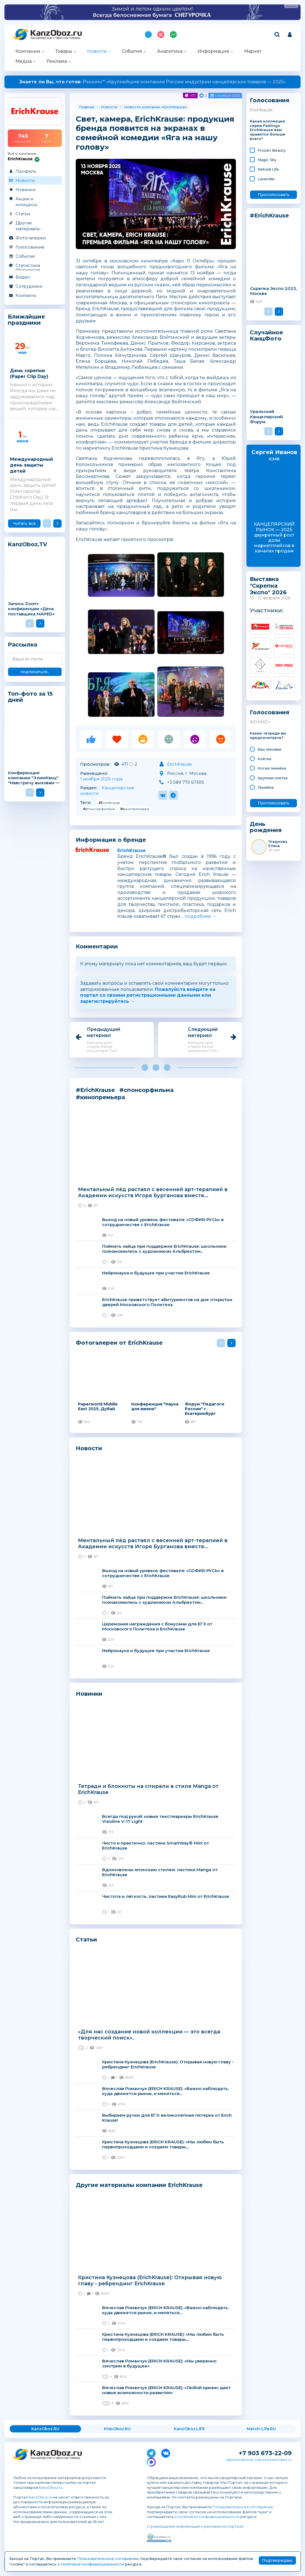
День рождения (266, 827)
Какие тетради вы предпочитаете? (268, 735)
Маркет (252, 51)
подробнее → (200, 916)
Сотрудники (29, 286)
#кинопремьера (134, 809)
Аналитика (170, 51)
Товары (63, 51)
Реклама (57, 61)
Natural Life (268, 169)
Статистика (35, 267)
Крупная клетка (273, 778)
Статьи (23, 213)
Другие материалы (28, 225)
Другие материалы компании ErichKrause (139, 2185)
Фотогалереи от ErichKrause (119, 1342)
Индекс (173, 34)
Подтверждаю (277, 2560)
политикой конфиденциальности (209, 2516)
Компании (28, 51)
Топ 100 (160, 34)
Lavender (266, 179)
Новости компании (142, 107)
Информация (213, 51)
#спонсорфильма (99, 809)
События (132, 51)
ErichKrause (174, 107)
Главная (86, 107)
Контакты (26, 295)
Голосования (269, 100)
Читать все (24, 523)
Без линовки (269, 749)
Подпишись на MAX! (148, 34)
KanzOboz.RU (45, 2428)
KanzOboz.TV (27, 544)
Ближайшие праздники (26, 320)
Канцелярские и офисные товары (55, 38)
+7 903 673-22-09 (265, 2453)
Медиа (24, 61)
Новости (97, 51)
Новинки (26, 189)
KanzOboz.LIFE (189, 2428)
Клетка (264, 758)
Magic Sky (267, 159)
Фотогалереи (31, 237)
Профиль (26, 171)
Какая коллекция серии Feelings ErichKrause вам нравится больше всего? (267, 130)
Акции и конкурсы (26, 201)
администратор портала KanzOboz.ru (259, 2459)
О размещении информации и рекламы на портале (195, 2526)
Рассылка (22, 644)
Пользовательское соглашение (243, 2507)
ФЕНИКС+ (260, 722)
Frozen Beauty (272, 150)
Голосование (30, 247)
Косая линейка (272, 768)
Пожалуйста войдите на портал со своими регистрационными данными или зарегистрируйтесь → (147, 995)
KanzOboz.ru (50, 2487)
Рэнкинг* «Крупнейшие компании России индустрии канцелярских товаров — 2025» (152, 81)
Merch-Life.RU (261, 2428)
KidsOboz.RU (117, 2428)
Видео (23, 277)
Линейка (266, 787)
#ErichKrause (109, 803)
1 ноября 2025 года (101, 778)
